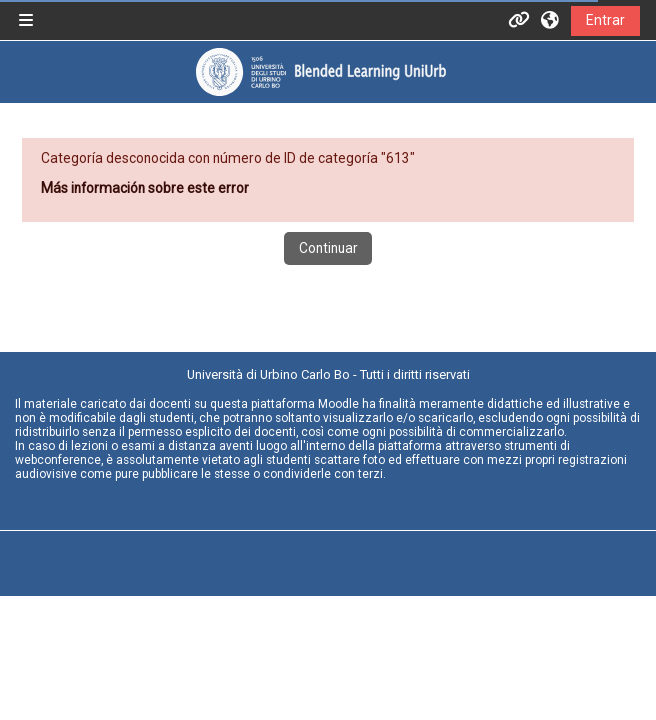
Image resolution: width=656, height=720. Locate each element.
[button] (551, 20)
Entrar (605, 20)
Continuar (328, 248)
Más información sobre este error (145, 188)
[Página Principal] (320, 71)
